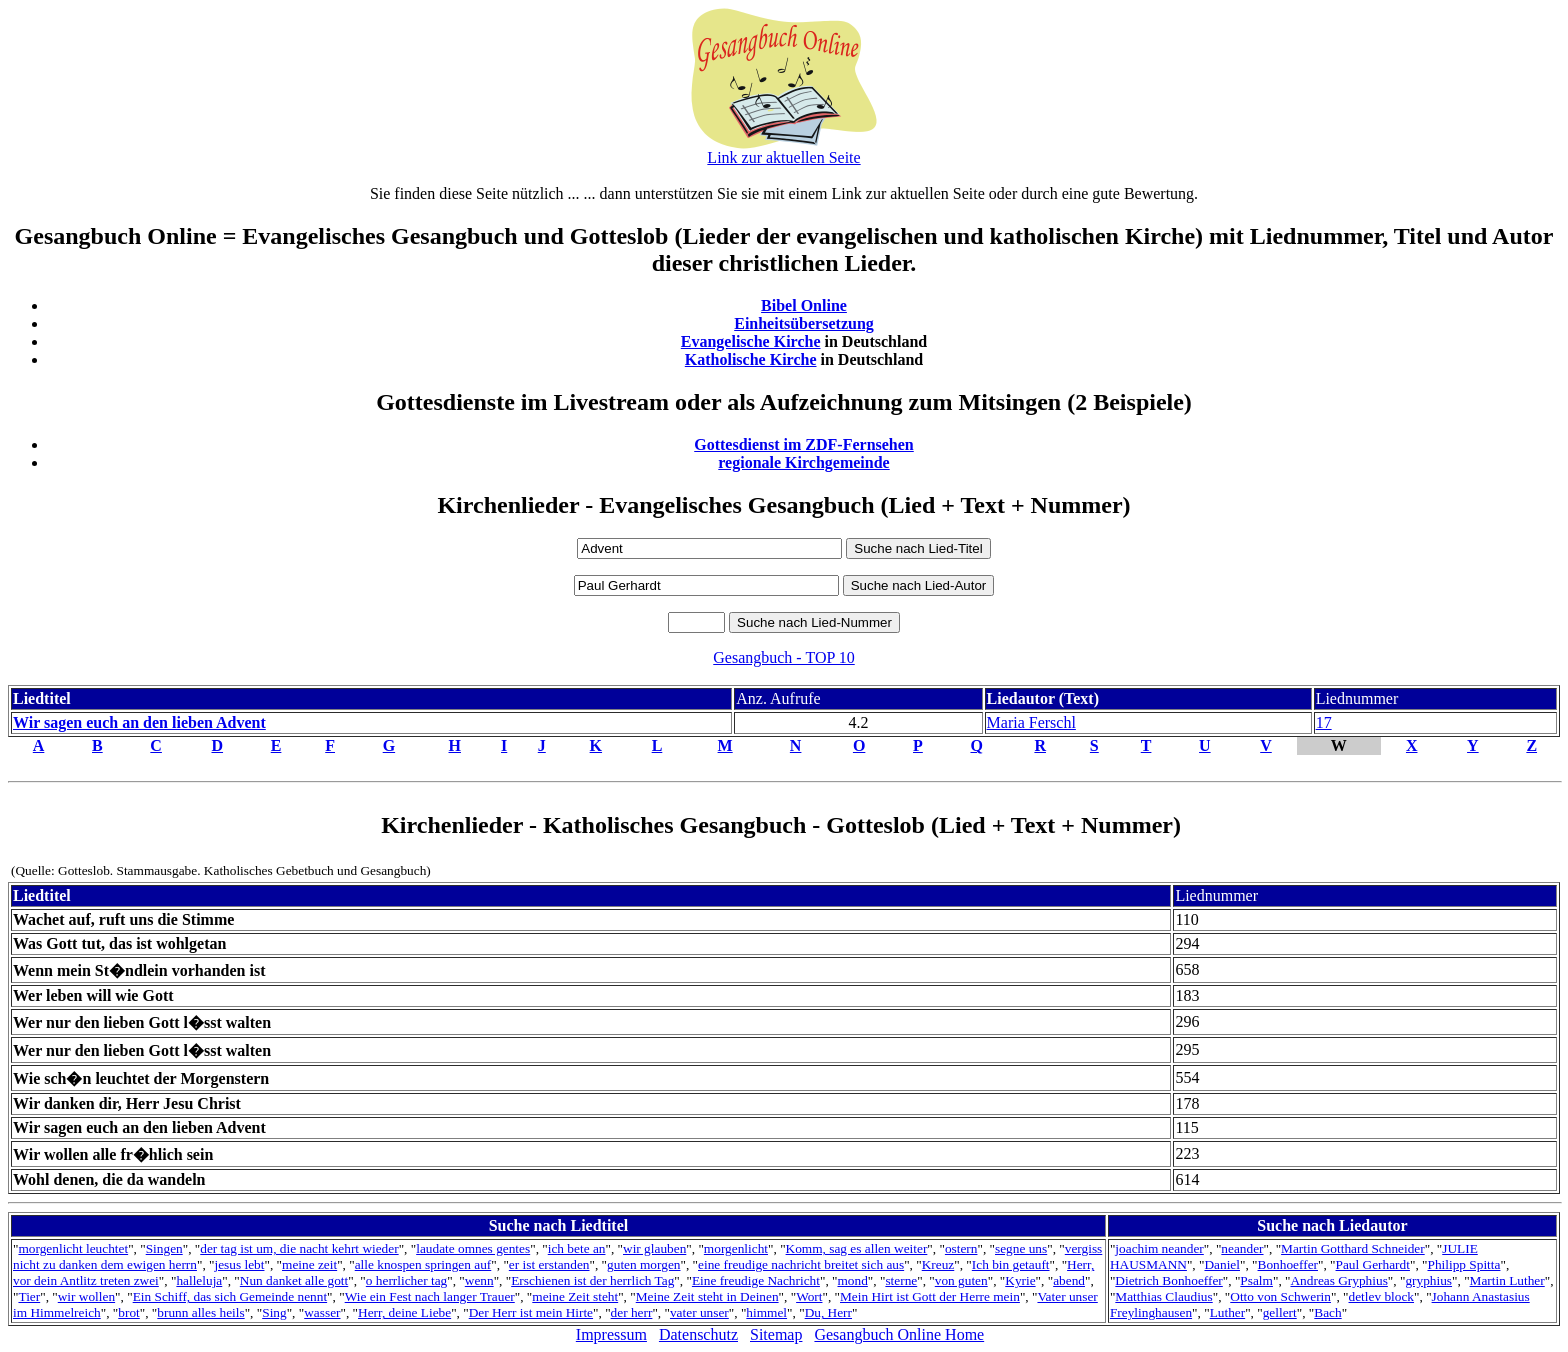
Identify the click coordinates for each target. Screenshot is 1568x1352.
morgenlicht (736, 1248)
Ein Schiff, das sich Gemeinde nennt (230, 1296)
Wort (809, 1296)
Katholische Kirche (751, 359)
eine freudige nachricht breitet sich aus (801, 1264)
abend (1069, 1280)
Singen (164, 1248)
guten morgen (643, 1264)
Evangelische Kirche (751, 341)
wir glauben (654, 1248)
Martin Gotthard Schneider (1353, 1248)
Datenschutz (698, 1334)
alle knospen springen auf (423, 1264)
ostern (961, 1248)
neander (1242, 1248)
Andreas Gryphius (1338, 1280)
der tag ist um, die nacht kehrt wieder (299, 1248)
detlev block (1382, 1296)
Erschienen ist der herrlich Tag (592, 1280)
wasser (322, 1312)
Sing (274, 1312)
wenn (479, 1280)
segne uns (1021, 1248)
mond (852, 1280)
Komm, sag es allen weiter (857, 1248)
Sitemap (776, 1334)
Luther (1228, 1312)
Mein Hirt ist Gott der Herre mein (930, 1296)
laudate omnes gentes (473, 1248)
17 (1324, 722)
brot (128, 1312)
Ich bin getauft (1011, 1264)
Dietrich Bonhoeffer (1168, 1280)
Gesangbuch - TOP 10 (783, 657)
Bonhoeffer (1288, 1264)
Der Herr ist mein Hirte (531, 1312)
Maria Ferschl (1031, 722)
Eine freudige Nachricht (756, 1280)
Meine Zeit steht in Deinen (707, 1296)
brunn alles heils (200, 1312)
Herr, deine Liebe (404, 1312)
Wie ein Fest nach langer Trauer (430, 1296)
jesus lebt (239, 1264)
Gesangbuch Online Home (899, 1334)
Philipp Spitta (1463, 1264)
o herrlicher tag (406, 1280)
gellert (1280, 1312)
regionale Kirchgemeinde (803, 462)
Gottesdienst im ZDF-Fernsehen (804, 444)
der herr (632, 1312)
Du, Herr (828, 1312)
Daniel (1222, 1264)
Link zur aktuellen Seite (783, 157)
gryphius (1428, 1280)
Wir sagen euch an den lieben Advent (139, 722)
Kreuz (938, 1264)
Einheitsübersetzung (804, 323)
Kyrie (1020, 1280)
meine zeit (309, 1264)
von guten (961, 1280)
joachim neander (1159, 1248)
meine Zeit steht (575, 1296)
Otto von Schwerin (1280, 1296)
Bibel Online (804, 305)
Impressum (611, 1334)
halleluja (199, 1280)
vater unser (699, 1312)
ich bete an (577, 1248)
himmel (766, 1312)
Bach (1327, 1312)
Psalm (1256, 1280)
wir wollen (86, 1296)
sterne (901, 1280)
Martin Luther (1507, 1280)
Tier (29, 1296)
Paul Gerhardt (1373, 1264)
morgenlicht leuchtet (73, 1248)
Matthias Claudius (1163, 1296)
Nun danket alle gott (294, 1280)
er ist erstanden (549, 1264)
